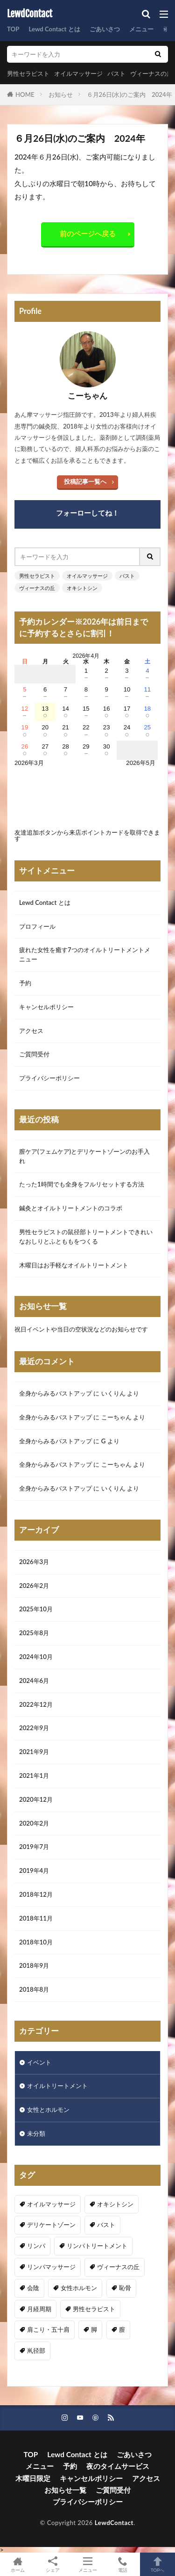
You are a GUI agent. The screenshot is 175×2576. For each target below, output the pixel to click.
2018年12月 (36, 1894)
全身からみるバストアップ (55, 1393)
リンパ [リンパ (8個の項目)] (36, 2245)
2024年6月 (34, 1680)
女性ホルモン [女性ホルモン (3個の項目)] (79, 2288)
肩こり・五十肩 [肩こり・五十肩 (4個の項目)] (48, 2329)
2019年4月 (34, 1870)
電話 (122, 2564)
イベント (39, 2062)
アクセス (31, 1030)
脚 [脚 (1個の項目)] (94, 2329)
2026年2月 (34, 1585)
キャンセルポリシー (46, 1007)
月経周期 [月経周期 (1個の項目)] (39, 2309)
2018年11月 (36, 1918)
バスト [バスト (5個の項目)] (106, 2224)
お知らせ (61, 94)
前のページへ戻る (88, 233)
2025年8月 (34, 1633)
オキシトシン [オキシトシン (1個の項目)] (115, 2204)
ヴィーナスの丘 (151, 73)
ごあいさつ (105, 29)
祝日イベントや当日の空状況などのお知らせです (81, 1329)
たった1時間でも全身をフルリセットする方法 (81, 1184)
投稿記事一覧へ (85, 481)
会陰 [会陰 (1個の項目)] (33, 2288)
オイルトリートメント (57, 2085)
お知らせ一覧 (65, 2490)
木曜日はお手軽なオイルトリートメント (73, 1265)
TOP (13, 29)
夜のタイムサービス (117, 2466)
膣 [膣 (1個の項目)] (122, 2329)
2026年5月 (140, 762)
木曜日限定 (32, 2478)
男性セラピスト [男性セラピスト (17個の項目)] (94, 2309)
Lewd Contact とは (54, 29)
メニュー (141, 29)
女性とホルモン (48, 2109)
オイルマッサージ (78, 73)
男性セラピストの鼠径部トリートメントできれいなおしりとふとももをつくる (86, 1236)
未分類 (36, 2133)
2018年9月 (34, 1965)
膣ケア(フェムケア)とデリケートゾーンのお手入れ (84, 1156)
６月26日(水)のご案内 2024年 (129, 94)
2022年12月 (36, 1704)
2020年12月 (36, 1799)
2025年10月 (36, 1609)
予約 (25, 983)
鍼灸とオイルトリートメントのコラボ (70, 1208)
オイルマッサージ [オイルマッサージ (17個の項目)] (51, 2204)
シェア (52, 2564)
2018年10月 (36, 1942)
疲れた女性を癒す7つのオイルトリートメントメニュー (84, 954)
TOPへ (157, 2564)
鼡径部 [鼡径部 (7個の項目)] (36, 2350)
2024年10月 (36, 1656)
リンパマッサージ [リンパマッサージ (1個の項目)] (51, 2266)
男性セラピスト (28, 73)
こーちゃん (116, 1417)
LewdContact (29, 14)
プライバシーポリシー (49, 1078)
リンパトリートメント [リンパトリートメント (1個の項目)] (97, 2245)
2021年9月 (34, 1751)
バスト (116, 73)
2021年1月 (34, 1775)
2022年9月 (34, 1728)
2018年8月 (34, 1989)
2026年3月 (34, 1561)
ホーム (17, 2564)
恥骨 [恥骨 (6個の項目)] (125, 2288)
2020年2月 (34, 1823)
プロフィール (37, 926)
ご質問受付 (34, 1054)
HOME (25, 94)
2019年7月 (34, 1846)
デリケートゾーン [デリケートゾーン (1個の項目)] (51, 2224)
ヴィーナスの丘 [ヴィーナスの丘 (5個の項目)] (118, 2266)
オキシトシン (82, 588)
